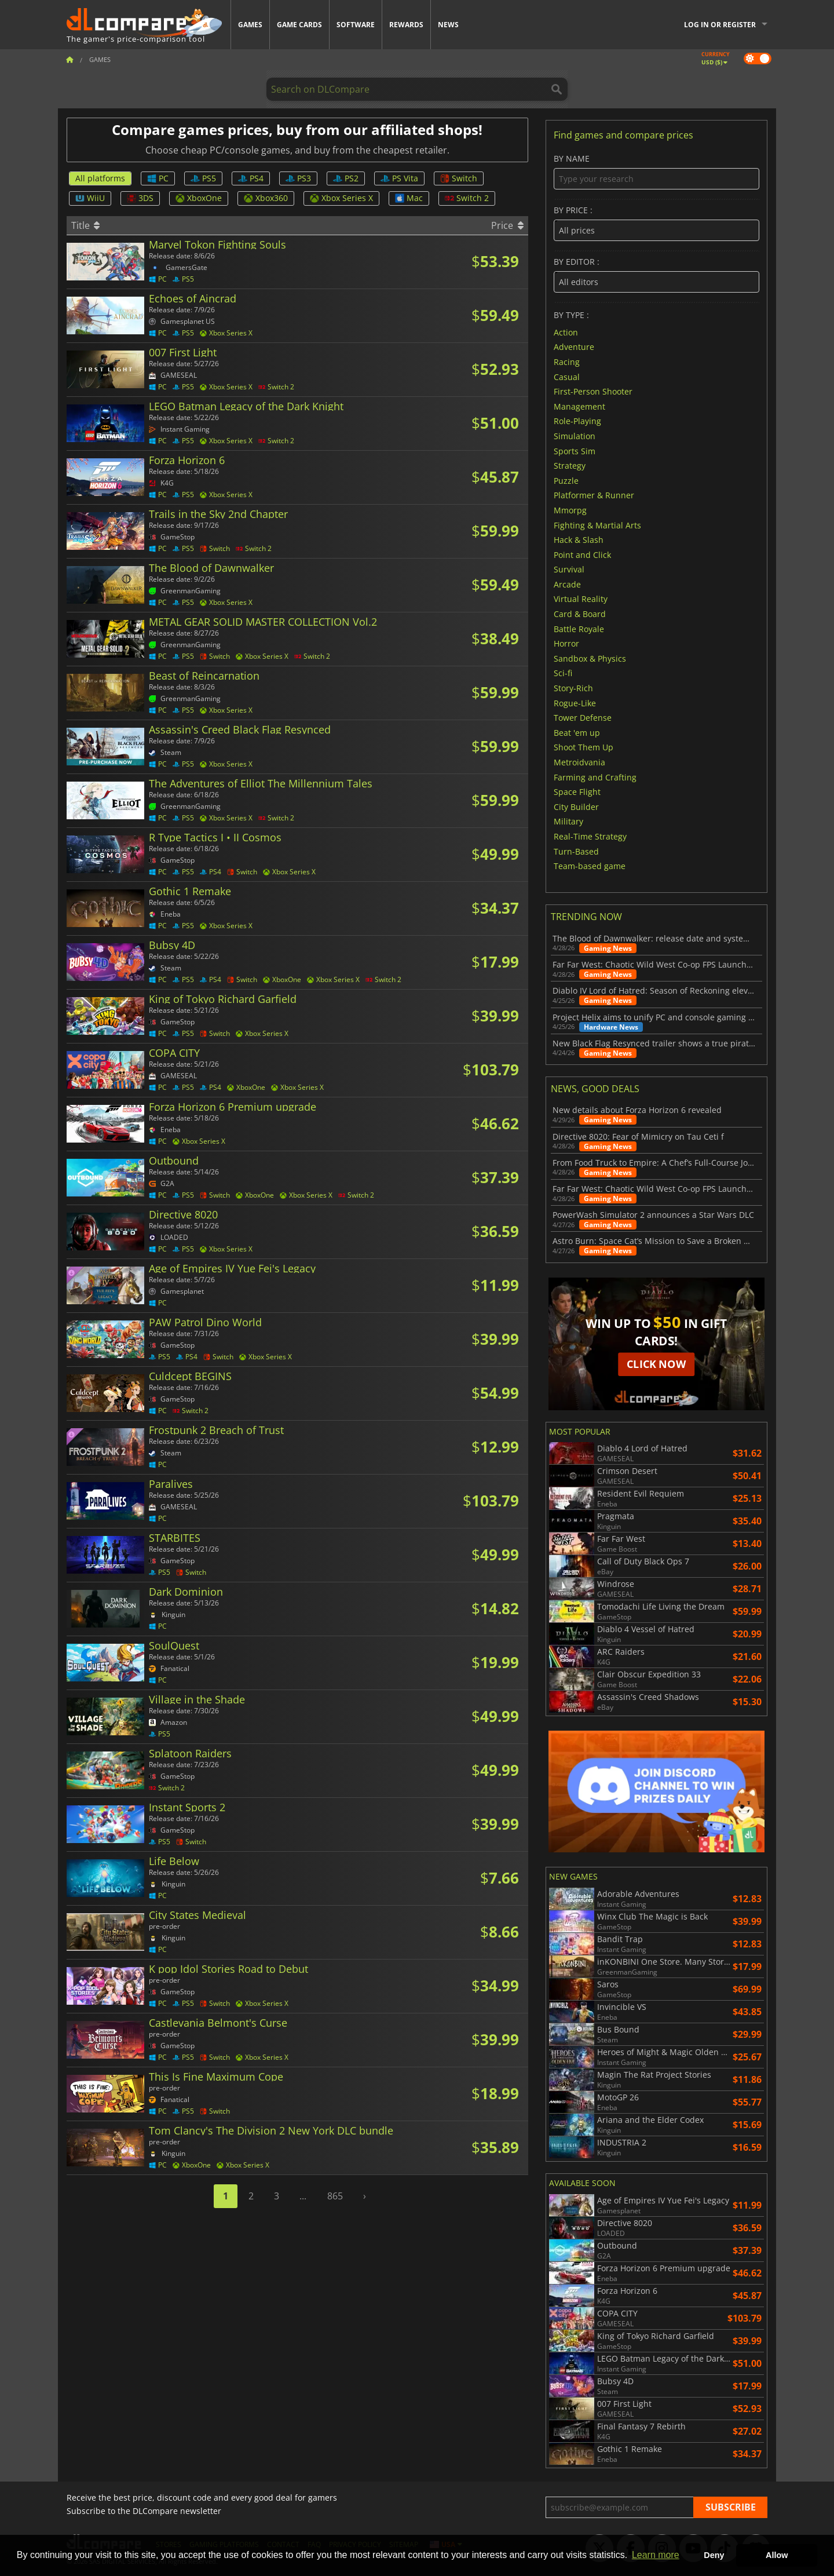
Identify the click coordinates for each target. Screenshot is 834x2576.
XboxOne (198, 197)
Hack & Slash (578, 539)
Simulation (574, 436)
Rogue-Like (575, 702)
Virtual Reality (581, 598)
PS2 (346, 178)
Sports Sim (574, 450)
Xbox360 (266, 197)
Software (355, 25)
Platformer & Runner (594, 495)
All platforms (100, 178)
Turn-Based (576, 850)
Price (507, 225)
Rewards (406, 25)
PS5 (203, 178)
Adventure (574, 346)
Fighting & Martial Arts (597, 524)
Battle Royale (579, 628)
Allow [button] (777, 2555)
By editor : (656, 275)
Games (250, 25)
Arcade (567, 583)
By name (656, 171)
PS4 (251, 178)
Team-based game (590, 865)
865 (335, 2196)
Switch (458, 178)
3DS (140, 197)
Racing (567, 361)
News (448, 25)
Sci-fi (563, 672)
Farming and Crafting (595, 776)
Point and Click (582, 554)
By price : (656, 223)
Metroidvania (579, 762)
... (302, 2196)
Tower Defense (583, 717)
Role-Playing (577, 420)
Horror (566, 643)
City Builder (576, 806)
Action (566, 331)
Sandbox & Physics (590, 657)
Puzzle (566, 480)
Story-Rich (573, 688)
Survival (569, 569)
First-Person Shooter (593, 391)
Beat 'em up (577, 732)
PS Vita (399, 178)
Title (85, 225)
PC (158, 178)
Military (568, 821)
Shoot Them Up (583, 747)
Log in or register (720, 25)
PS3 (298, 178)
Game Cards (299, 25)
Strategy (570, 465)
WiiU (90, 197)
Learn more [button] (655, 2555)
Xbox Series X (341, 197)
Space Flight (577, 791)
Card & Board (580, 613)
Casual (567, 376)
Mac (409, 197)
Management (579, 405)
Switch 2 (467, 197)
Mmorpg (570, 510)
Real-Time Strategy (590, 836)
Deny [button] (714, 2555)
